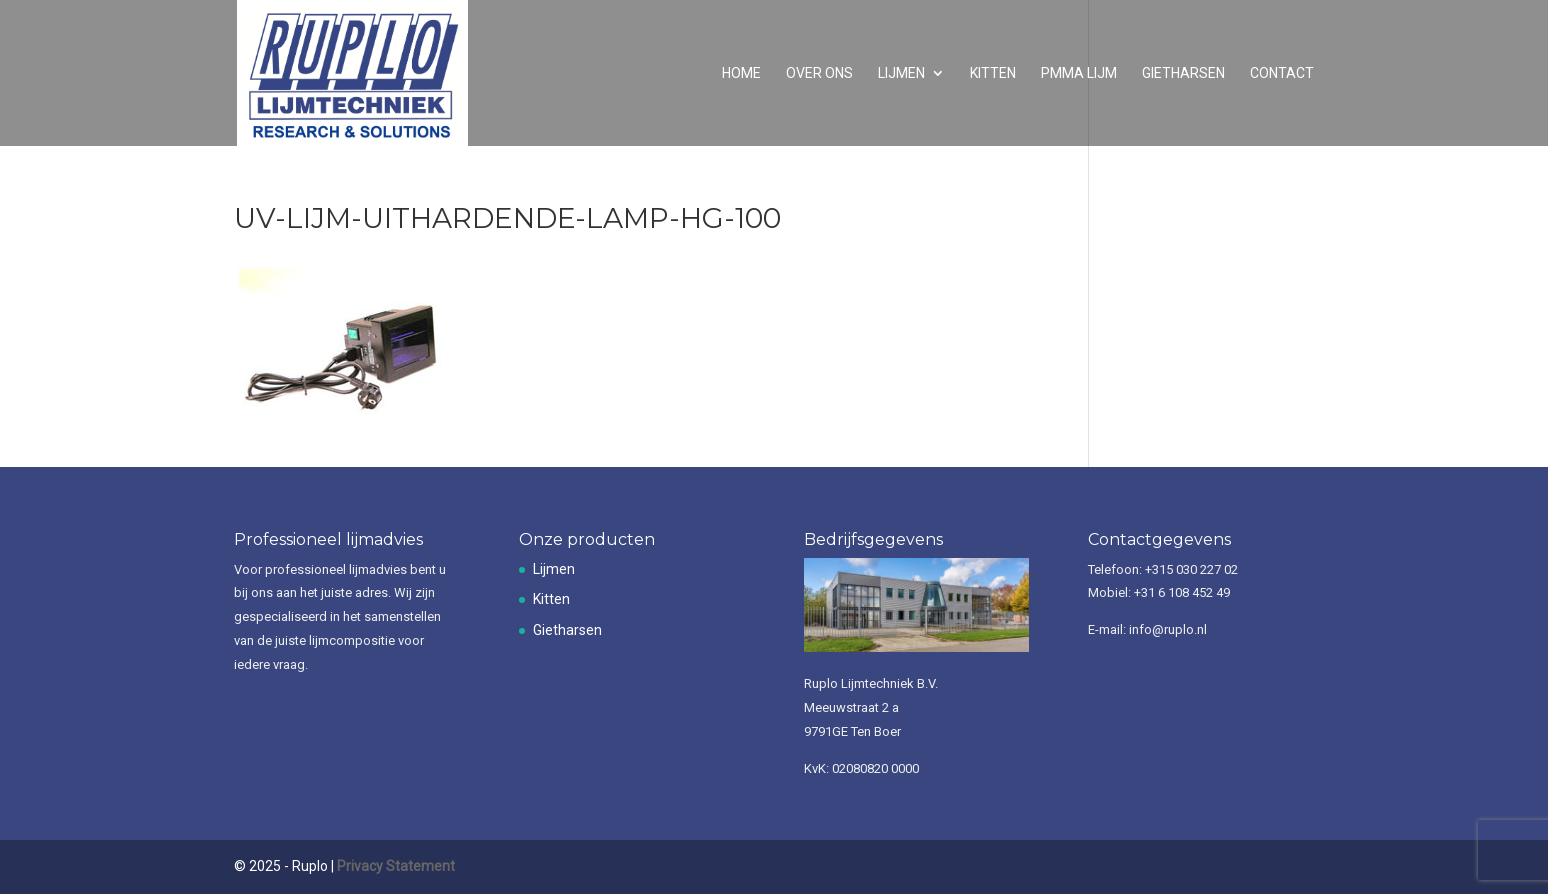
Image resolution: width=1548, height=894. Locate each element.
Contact (1282, 73)
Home (741, 73)
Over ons (819, 73)
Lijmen (901, 73)
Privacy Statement (396, 866)
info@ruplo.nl (1168, 629)
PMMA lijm (1079, 73)
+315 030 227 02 (1191, 569)
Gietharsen (1183, 73)
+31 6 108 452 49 (1182, 592)
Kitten (993, 73)
